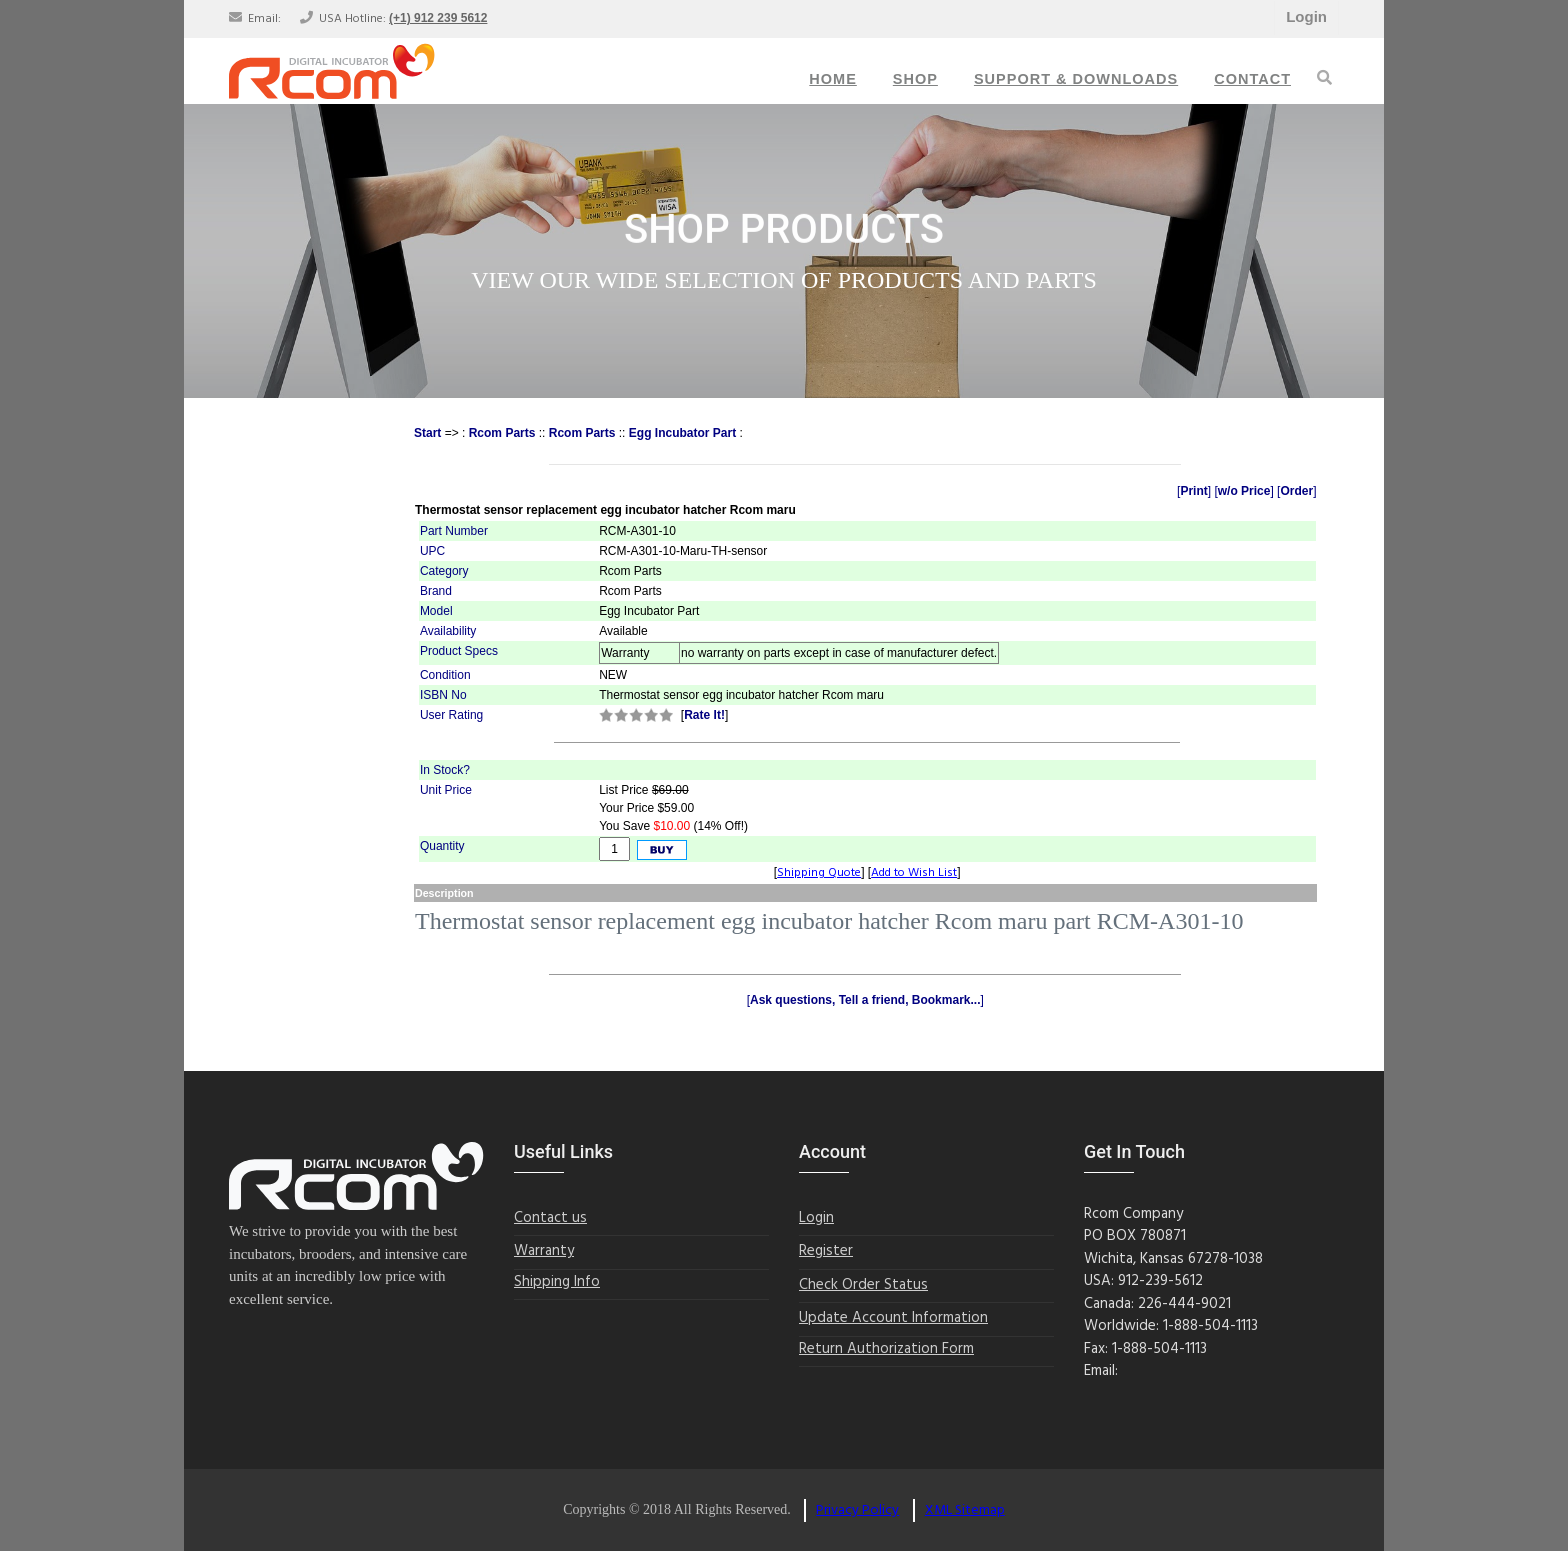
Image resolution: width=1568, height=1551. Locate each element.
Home (833, 79)
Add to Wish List (914, 873)
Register (826, 1251)
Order (1296, 491)
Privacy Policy (857, 1510)
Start (427, 433)
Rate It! (704, 715)
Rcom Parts (502, 433)
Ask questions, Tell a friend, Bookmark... (865, 1000)
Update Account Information (893, 1318)
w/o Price (1244, 491)
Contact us (550, 1218)
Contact (1252, 79)
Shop (915, 79)
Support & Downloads (1076, 79)
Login (1306, 16)
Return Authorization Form (886, 1349)
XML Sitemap (965, 1510)
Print (1193, 491)
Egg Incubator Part (682, 433)
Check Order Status (863, 1285)
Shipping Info (557, 1282)
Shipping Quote (819, 873)
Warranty (544, 1251)
